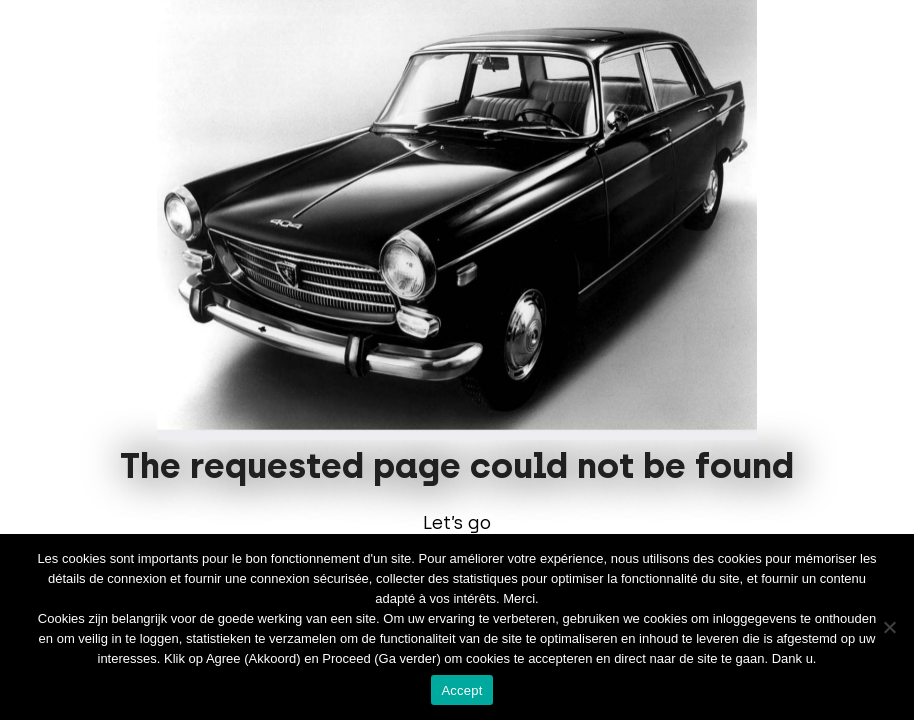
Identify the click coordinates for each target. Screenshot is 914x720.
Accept (461, 690)
